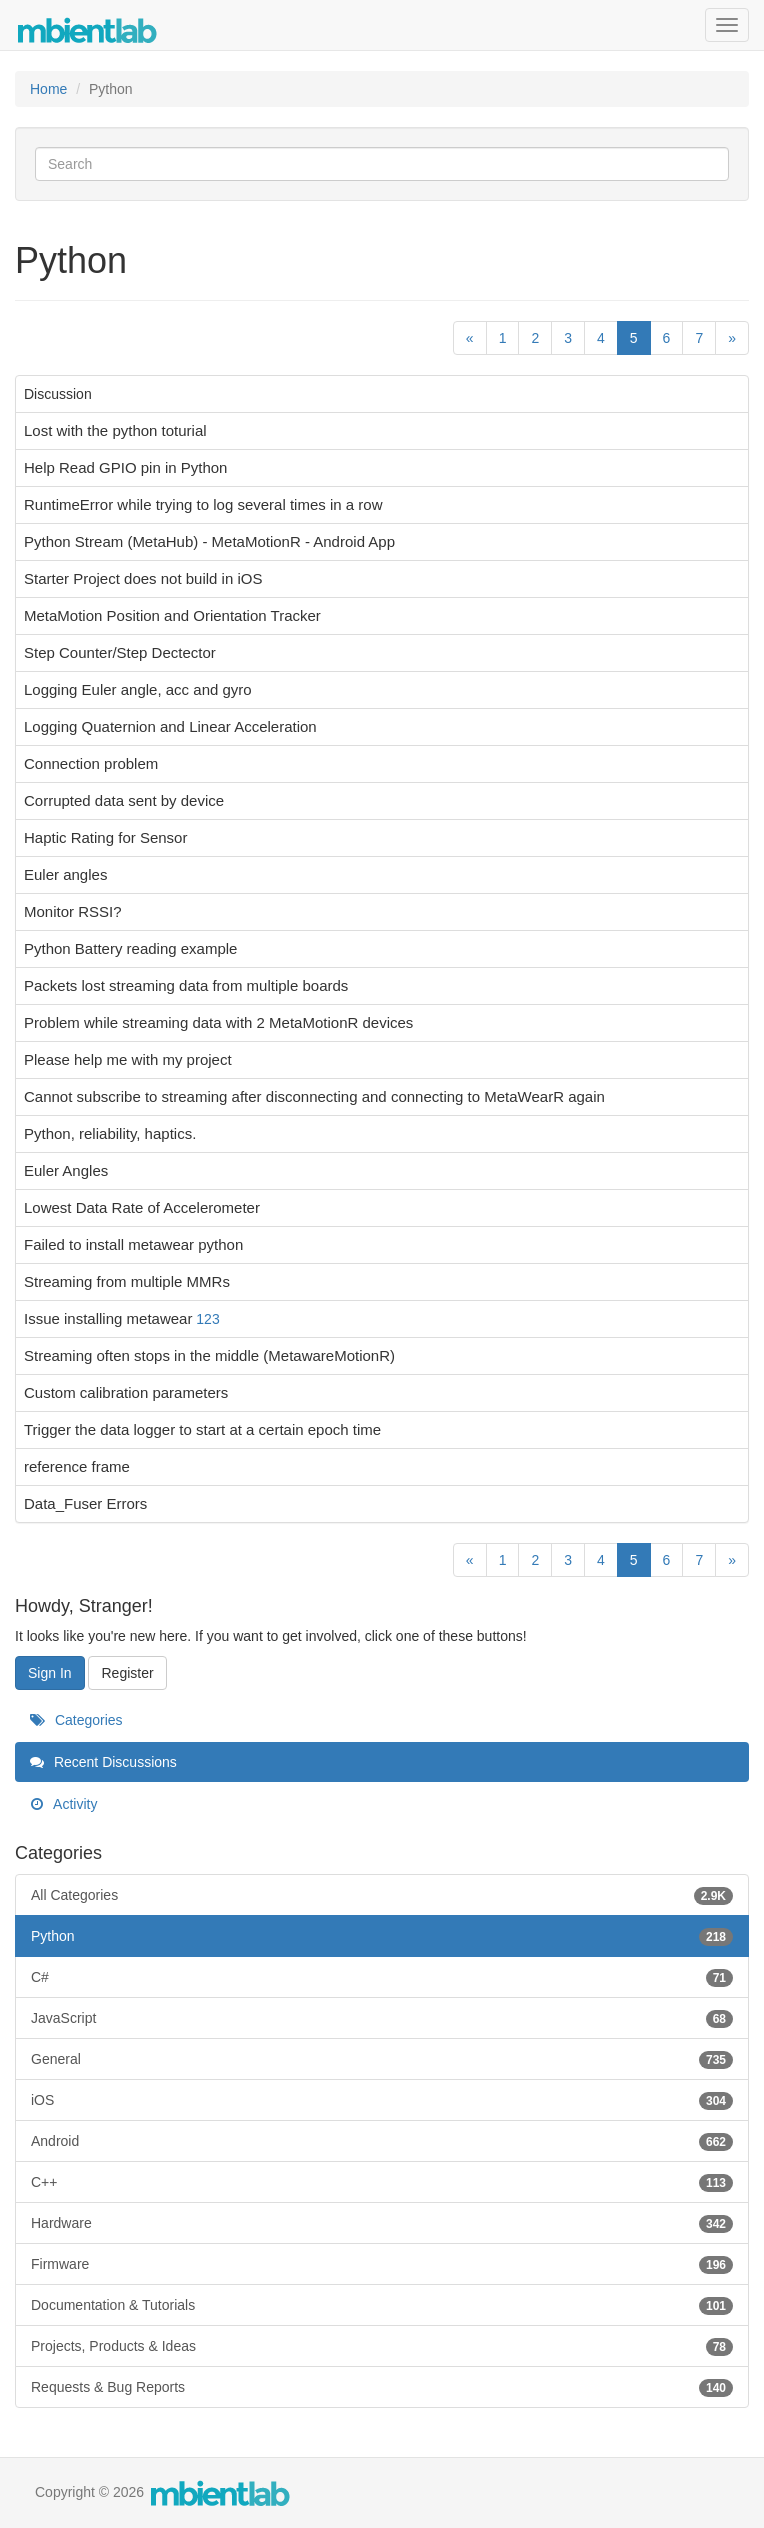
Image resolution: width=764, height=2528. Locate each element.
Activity (63, 1804)
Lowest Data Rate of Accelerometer (142, 1207)
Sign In (50, 1673)
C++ (382, 2182)
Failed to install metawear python (133, 1244)
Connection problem (91, 763)
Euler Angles (66, 1170)
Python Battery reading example (130, 948)
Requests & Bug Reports (382, 2387)
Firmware (382, 2264)
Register (127, 1673)
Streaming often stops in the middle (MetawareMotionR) (209, 1355)
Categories (76, 1720)
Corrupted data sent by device (124, 800)
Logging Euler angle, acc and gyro (138, 689)
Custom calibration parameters (126, 1392)
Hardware (382, 2223)
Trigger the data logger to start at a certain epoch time (202, 1429)
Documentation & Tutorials (382, 2305)
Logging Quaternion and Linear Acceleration (170, 726)
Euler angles (65, 874)
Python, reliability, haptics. (110, 1133)
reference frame (77, 1466)
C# (382, 1977)
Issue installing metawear (108, 1318)
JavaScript (382, 2018)
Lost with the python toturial (115, 430)
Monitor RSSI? (73, 911)
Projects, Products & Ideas (382, 2346)
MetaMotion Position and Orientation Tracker (172, 615)
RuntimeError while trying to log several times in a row (203, 504)
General (382, 2059)
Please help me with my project (128, 1059)
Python (382, 1936)
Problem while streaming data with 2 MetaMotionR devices (218, 1022)
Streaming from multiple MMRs (127, 1281)
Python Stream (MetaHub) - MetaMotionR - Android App (209, 541)
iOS (382, 2100)
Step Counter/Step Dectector (120, 652)
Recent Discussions (103, 1762)
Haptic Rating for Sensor (105, 837)
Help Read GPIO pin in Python (125, 467)
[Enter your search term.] (382, 164)
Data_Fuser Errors (85, 1503)
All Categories (382, 1895)
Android (382, 2141)
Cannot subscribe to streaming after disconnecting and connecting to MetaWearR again (314, 1096)
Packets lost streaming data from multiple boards (186, 985)
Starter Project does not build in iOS (143, 578)
